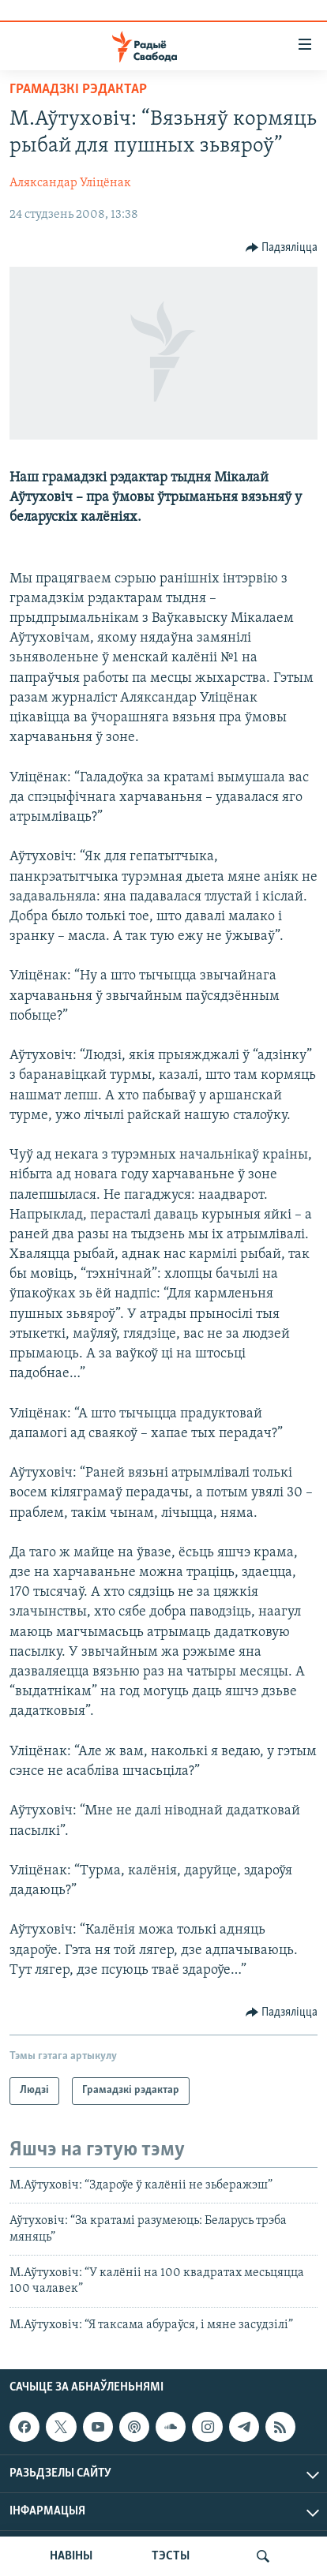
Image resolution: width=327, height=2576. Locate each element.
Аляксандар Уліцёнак (70, 183)
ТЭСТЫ (171, 2556)
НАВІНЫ (71, 2556)
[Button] (282, 247)
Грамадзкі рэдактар (78, 89)
